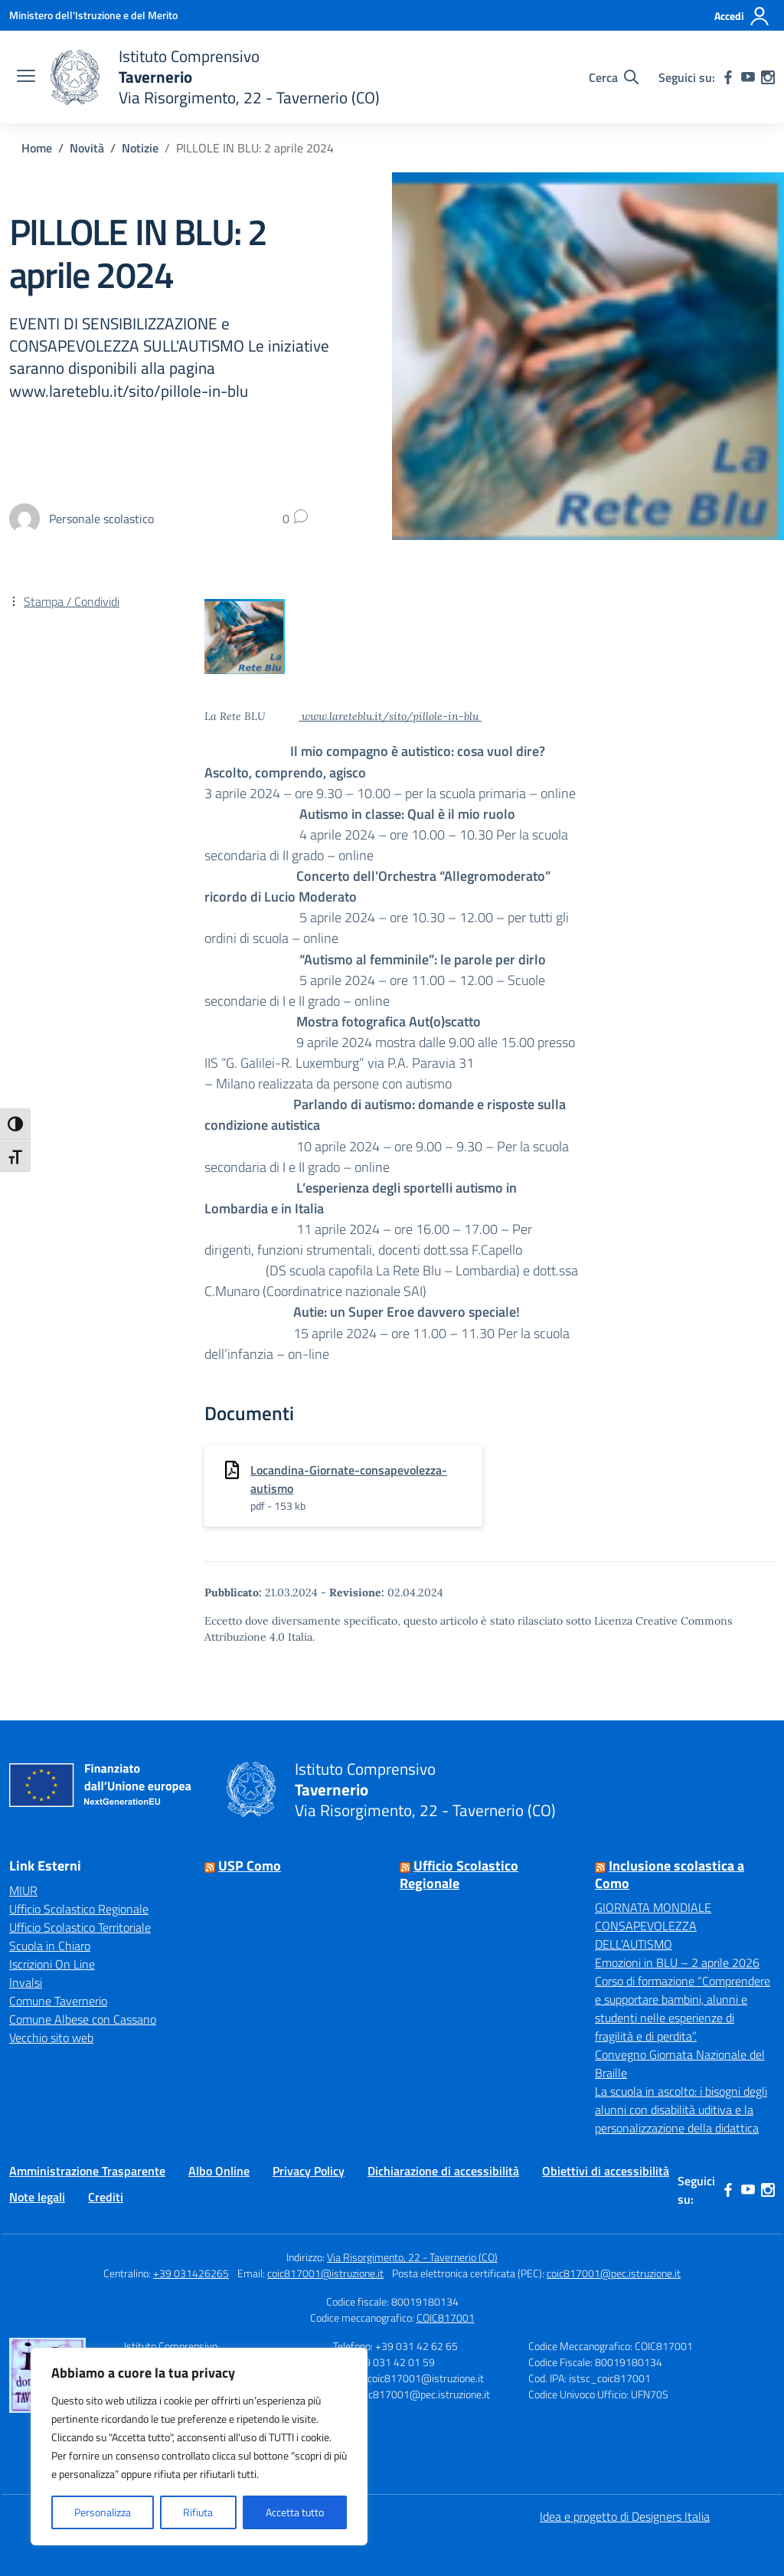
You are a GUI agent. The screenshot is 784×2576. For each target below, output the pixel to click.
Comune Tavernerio (58, 2001)
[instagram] (768, 77)
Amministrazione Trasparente (87, 2171)
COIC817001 (445, 2317)
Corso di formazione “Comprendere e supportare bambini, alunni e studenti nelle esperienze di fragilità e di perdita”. (682, 2008)
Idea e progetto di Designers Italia (625, 2516)
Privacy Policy (309, 2171)
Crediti (105, 2197)
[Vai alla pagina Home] (36, 148)
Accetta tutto (295, 2512)
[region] (199, 2446)
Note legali (37, 2197)
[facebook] (728, 77)
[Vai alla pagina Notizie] (140, 148)
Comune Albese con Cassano (82, 2019)
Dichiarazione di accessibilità (443, 2171)
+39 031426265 (191, 2273)
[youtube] (748, 77)
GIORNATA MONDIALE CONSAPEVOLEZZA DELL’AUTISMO (653, 1925)
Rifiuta (198, 2512)
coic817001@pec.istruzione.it (614, 2273)
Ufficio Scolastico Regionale (79, 1909)
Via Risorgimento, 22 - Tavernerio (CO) (412, 2257)
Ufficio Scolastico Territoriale (80, 1927)
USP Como (249, 1865)
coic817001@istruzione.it (325, 2273)
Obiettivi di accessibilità (605, 2171)
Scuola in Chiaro (49, 1945)
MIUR (23, 1890)
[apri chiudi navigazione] (26, 77)
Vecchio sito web (51, 2037)
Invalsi (25, 1982)
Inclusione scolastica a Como (669, 1874)
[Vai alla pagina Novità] (87, 148)
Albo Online (219, 2171)
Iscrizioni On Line (52, 1964)
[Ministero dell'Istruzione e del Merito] (93, 15)
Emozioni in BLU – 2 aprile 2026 (677, 1962)
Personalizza (102, 2512)
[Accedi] (742, 16)
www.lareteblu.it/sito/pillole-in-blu (390, 716)
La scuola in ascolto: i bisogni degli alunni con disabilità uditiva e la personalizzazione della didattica (681, 2109)
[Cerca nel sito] (613, 77)
